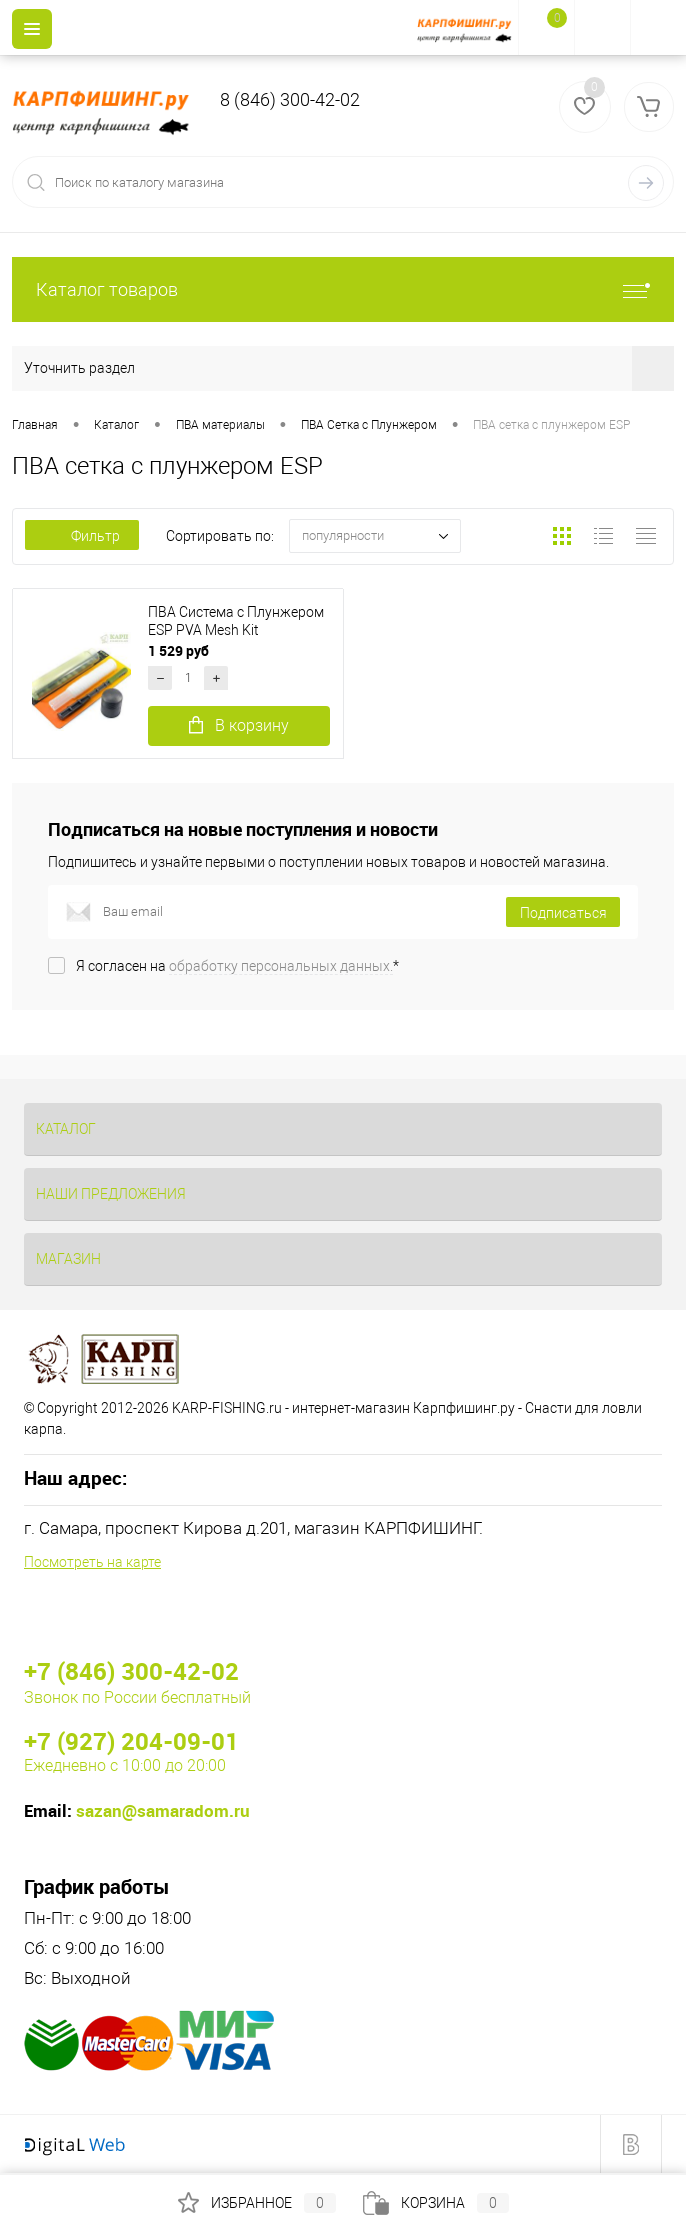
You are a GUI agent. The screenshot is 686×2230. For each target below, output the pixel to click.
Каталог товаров (343, 289)
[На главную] (467, 28)
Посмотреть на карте (92, 1562)
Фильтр (82, 536)
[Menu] (32, 29)
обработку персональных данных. (281, 966)
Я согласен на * (237, 966)
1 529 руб (180, 650)
